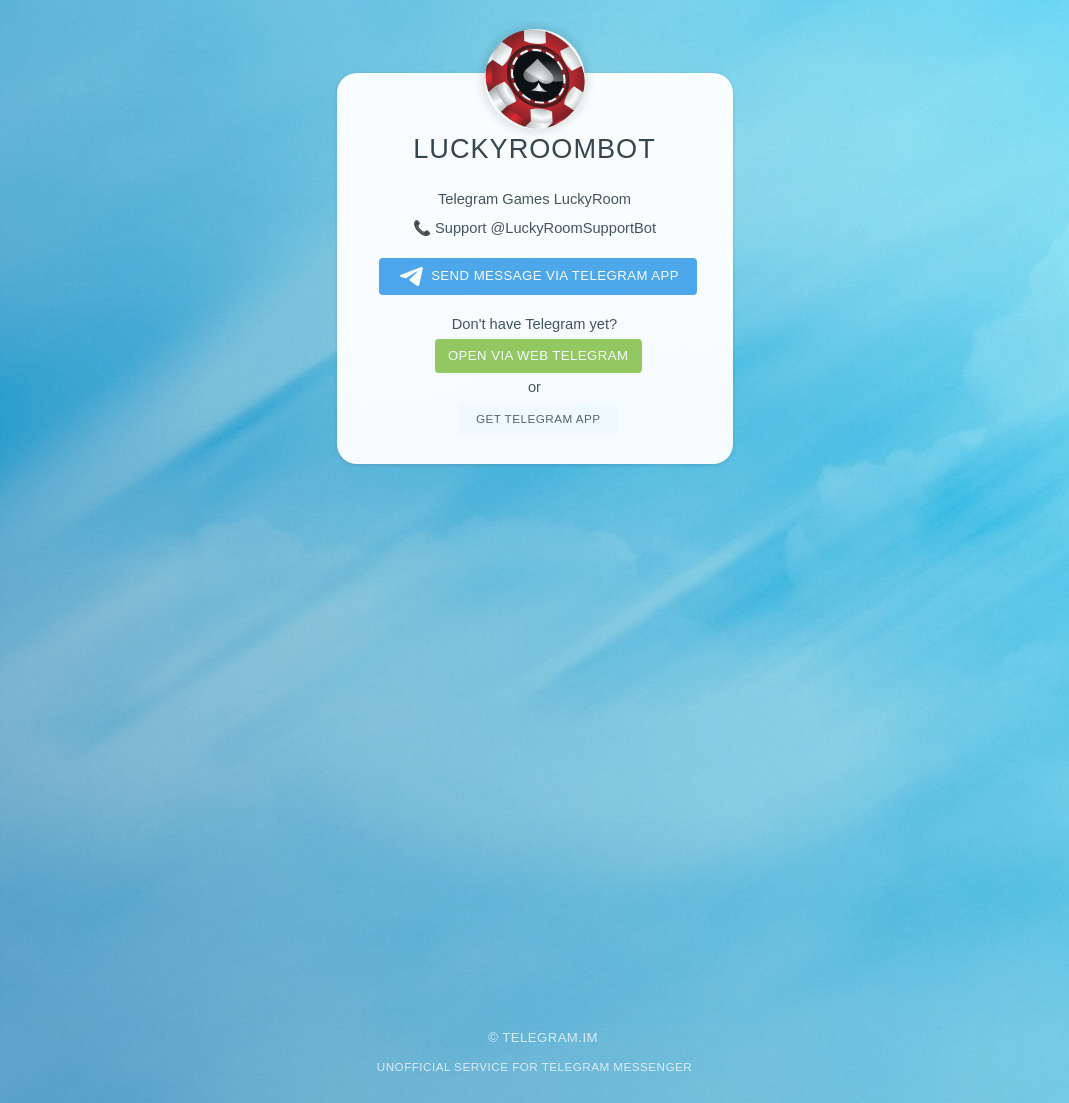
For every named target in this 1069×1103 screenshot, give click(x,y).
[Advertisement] (534, 733)
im (590, 1037)
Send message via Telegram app (535, 277)
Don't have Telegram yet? (534, 324)
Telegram (540, 1037)
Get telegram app (538, 418)
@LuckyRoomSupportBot (573, 228)
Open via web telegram (538, 355)
